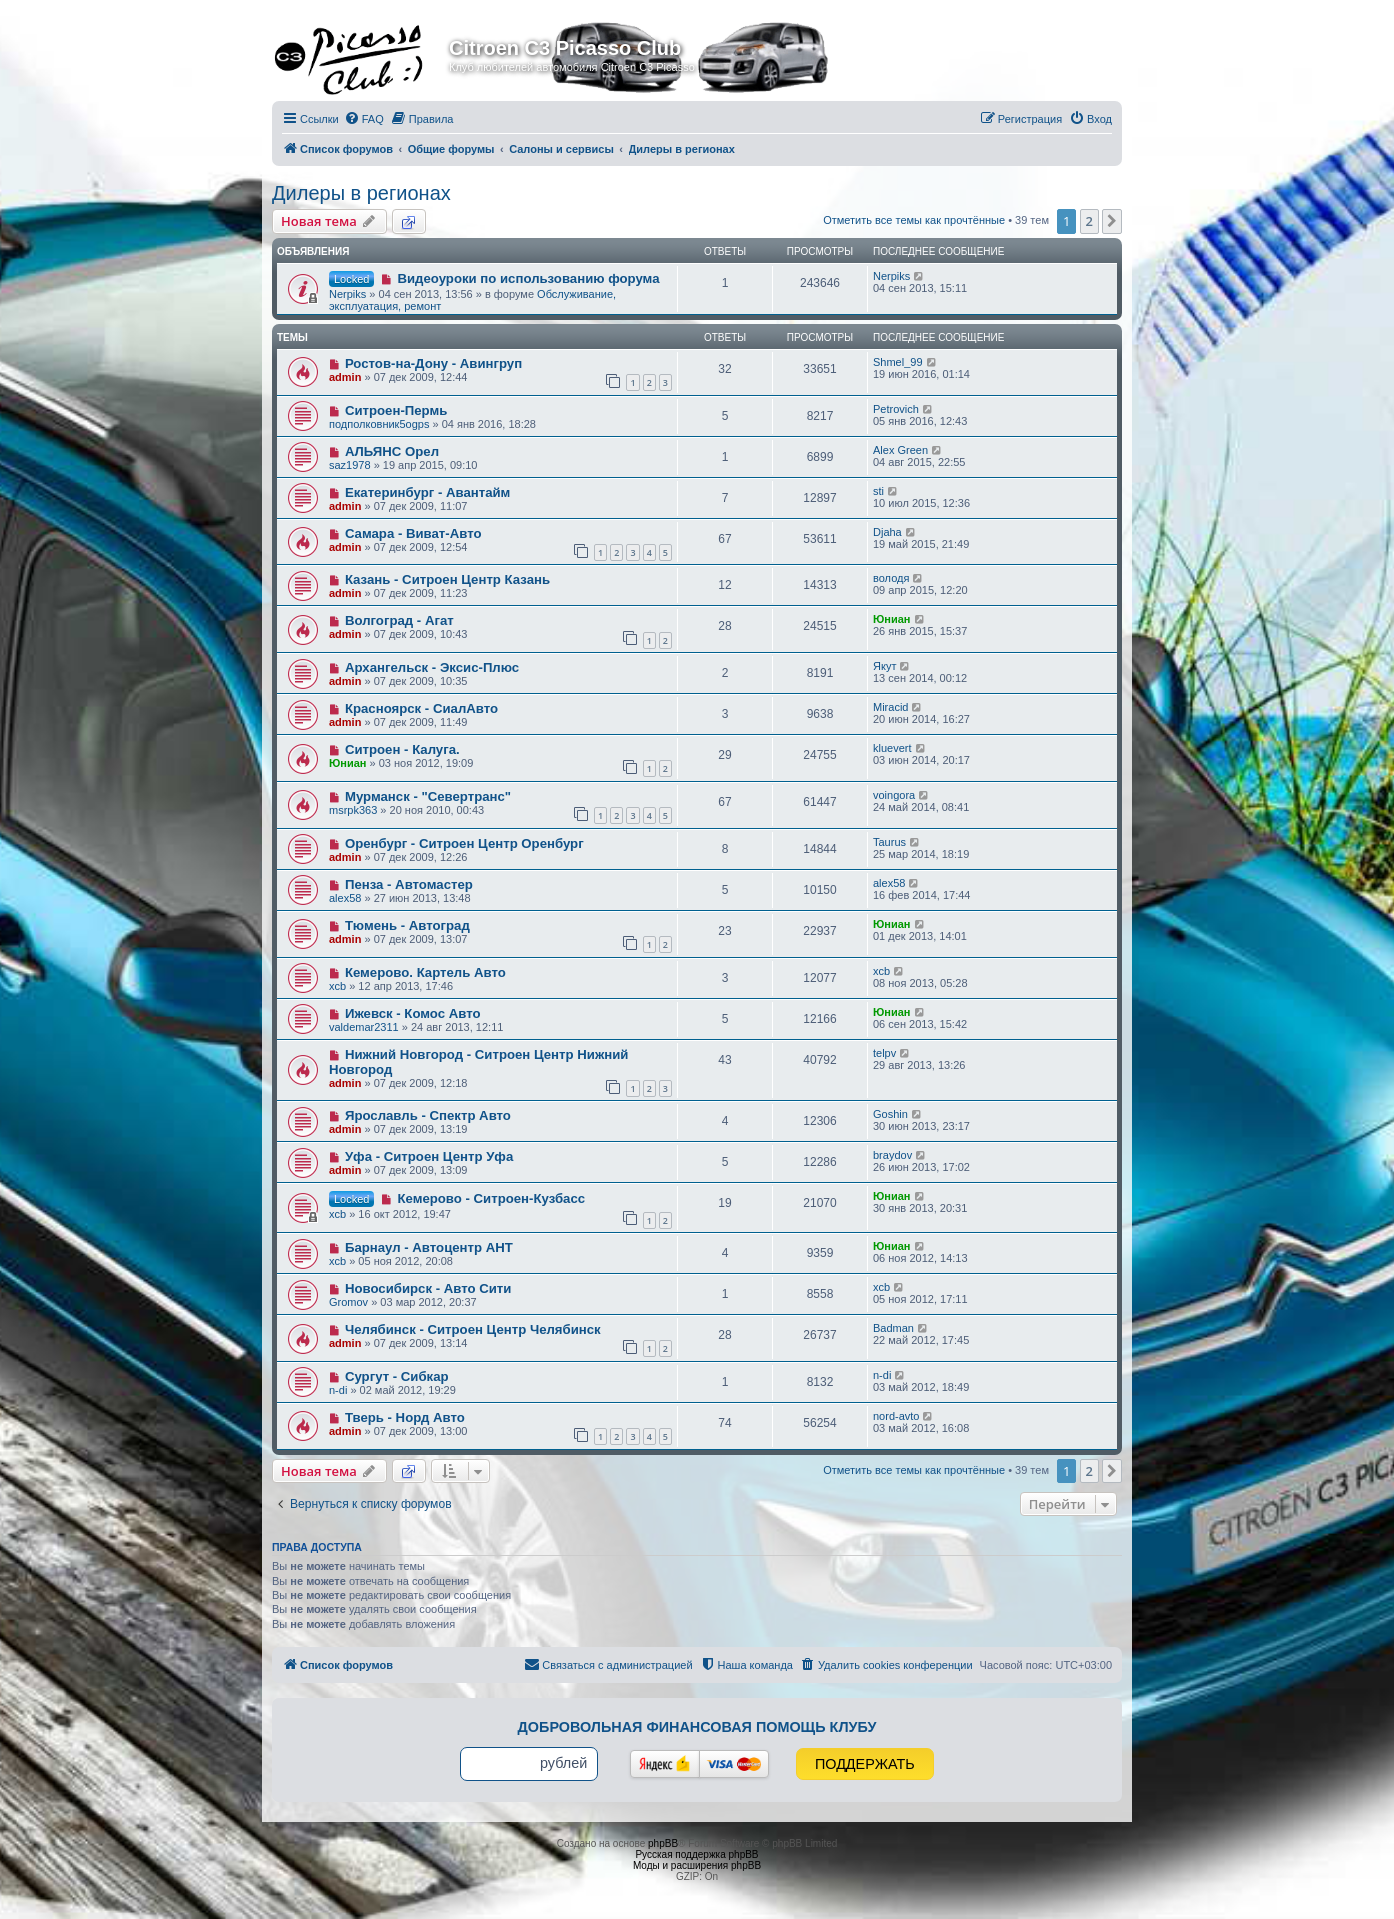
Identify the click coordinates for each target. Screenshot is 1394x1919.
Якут (884, 666)
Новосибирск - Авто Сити (428, 1288)
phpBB (663, 1843)
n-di (338, 1390)
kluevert (892, 748)
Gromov (348, 1302)
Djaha (887, 532)
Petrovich (896, 409)
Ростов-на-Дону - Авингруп (433, 363)
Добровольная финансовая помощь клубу (697, 1727)
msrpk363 (353, 810)
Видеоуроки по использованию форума (528, 278)
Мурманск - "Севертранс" (428, 796)
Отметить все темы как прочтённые (914, 220)
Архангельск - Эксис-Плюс (432, 667)
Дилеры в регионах (361, 193)
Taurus (889, 842)
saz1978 (350, 465)
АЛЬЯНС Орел (392, 451)
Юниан (892, 619)
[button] (1112, 221)
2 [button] (1089, 221)
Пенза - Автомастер (409, 884)
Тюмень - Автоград (407, 925)
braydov (892, 1155)
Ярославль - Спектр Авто (428, 1115)
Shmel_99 (898, 362)
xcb (337, 986)
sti (878, 491)
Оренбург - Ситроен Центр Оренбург (464, 843)
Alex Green (900, 450)
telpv (884, 1053)
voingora (894, 795)
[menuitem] (364, 119)
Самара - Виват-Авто (413, 533)
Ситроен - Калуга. (402, 749)
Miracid (890, 707)
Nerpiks (347, 294)
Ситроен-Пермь (396, 410)
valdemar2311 (364, 1027)
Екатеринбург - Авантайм (427, 492)
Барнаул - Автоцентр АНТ (429, 1247)
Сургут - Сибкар (397, 1376)
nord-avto (896, 1416)
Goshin (890, 1114)
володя (891, 578)
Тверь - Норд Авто (405, 1417)
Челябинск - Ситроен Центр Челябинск (473, 1329)
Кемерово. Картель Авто (425, 972)
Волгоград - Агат (399, 620)
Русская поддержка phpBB (696, 1854)
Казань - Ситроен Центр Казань (447, 579)
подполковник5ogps (379, 424)
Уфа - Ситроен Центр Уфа (429, 1156)
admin (345, 377)
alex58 (345, 898)
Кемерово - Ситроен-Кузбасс (491, 1198)
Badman (893, 1328)
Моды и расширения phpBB (697, 1865)
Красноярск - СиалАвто (421, 708)
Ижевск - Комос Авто (413, 1013)
